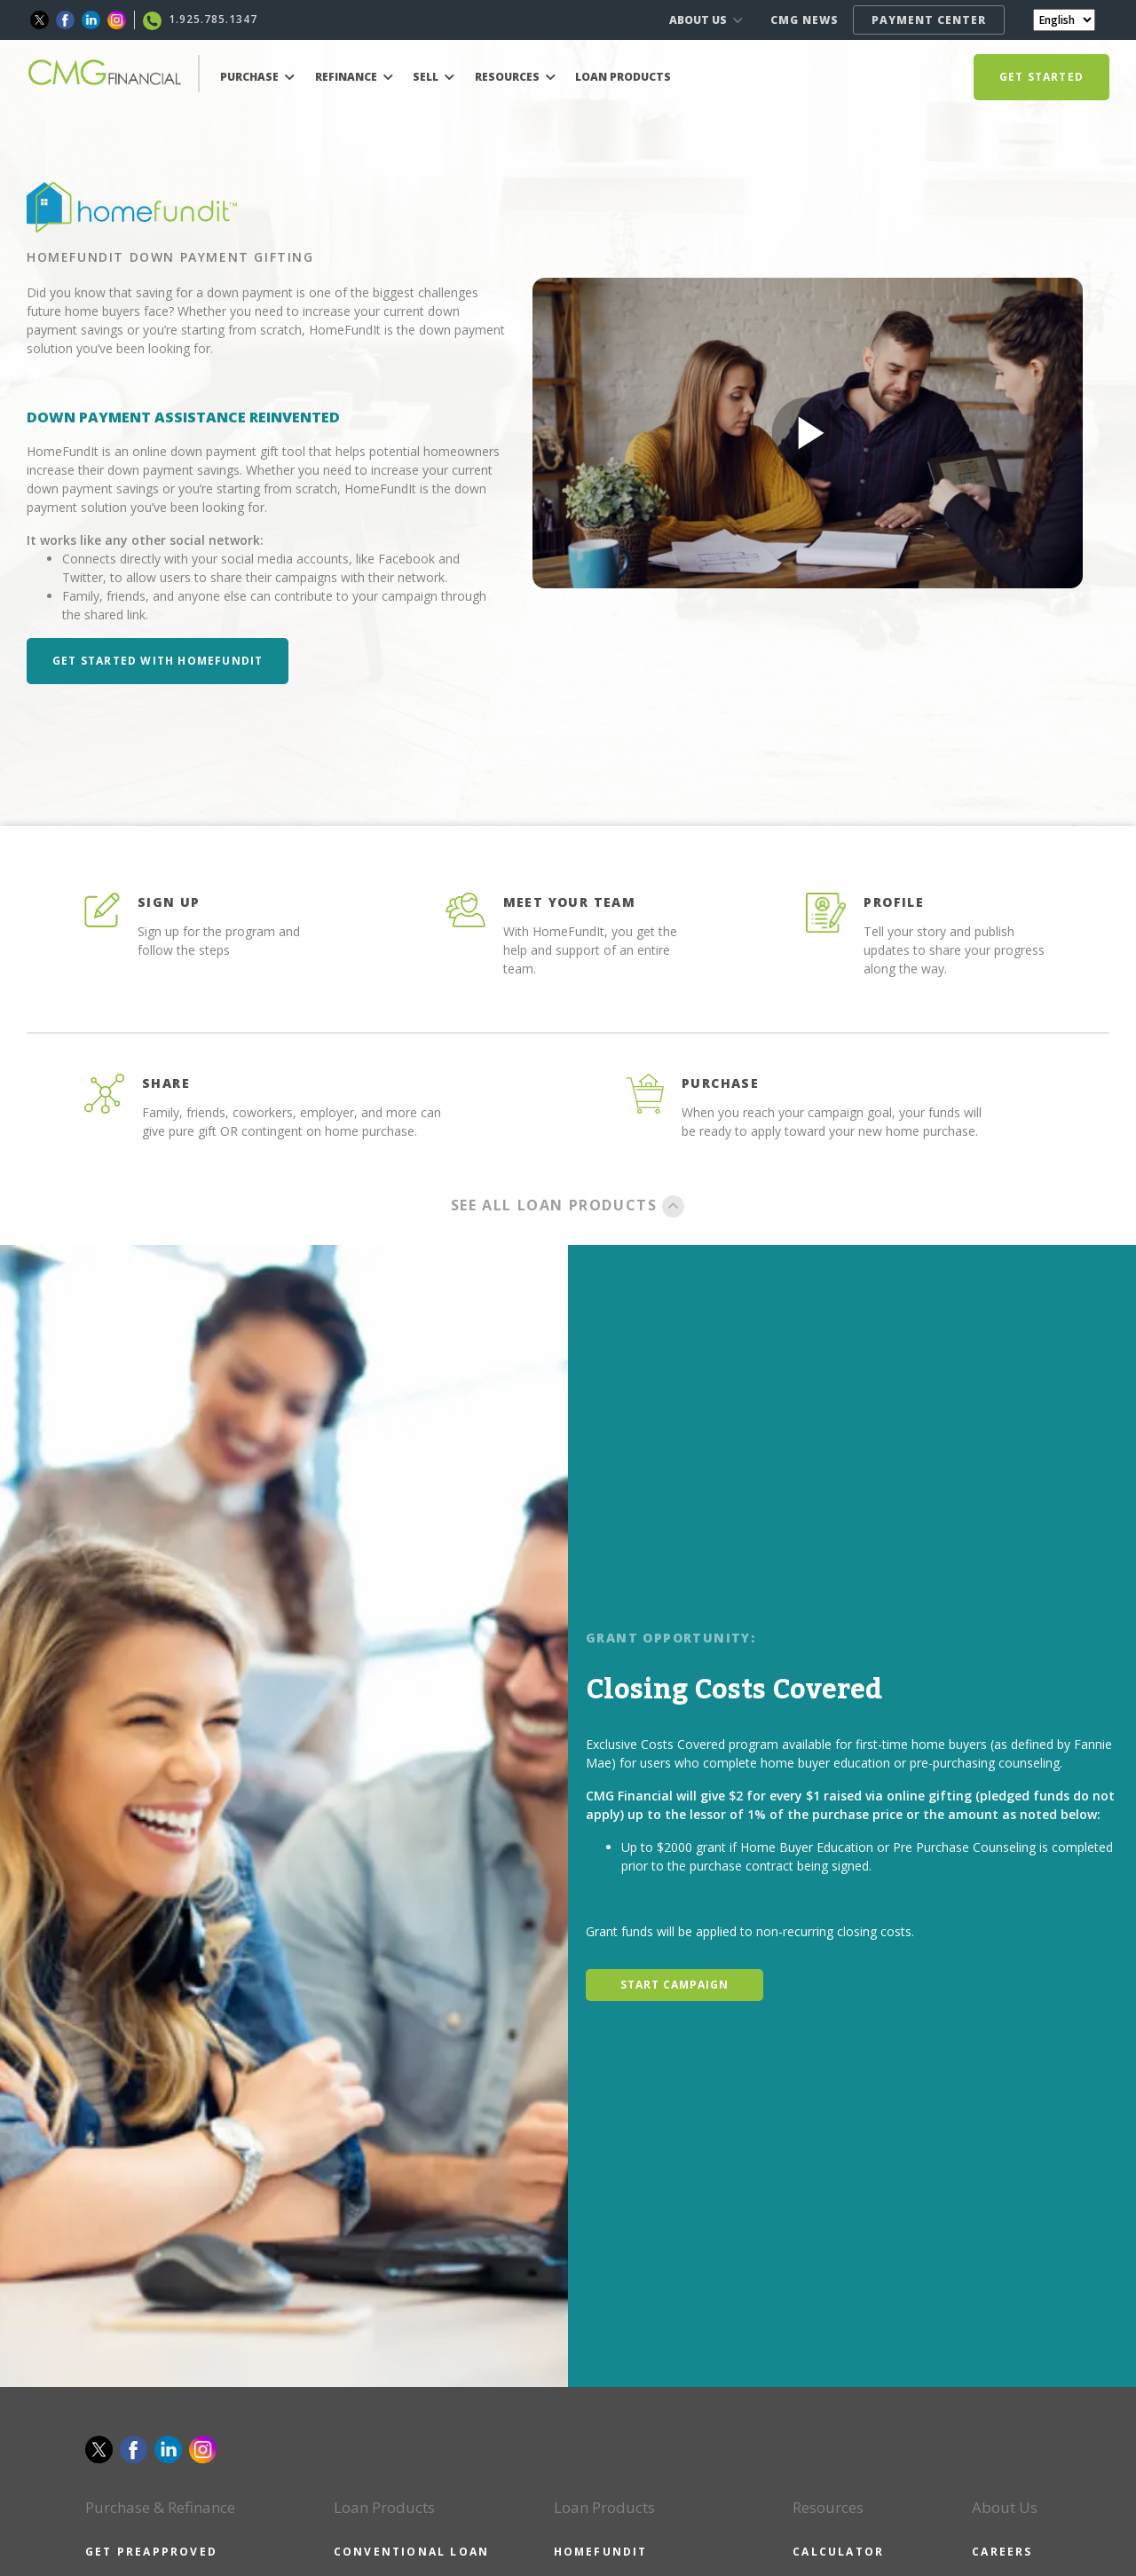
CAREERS (1002, 2551)
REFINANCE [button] (354, 76)
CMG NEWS (804, 20)
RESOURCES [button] (515, 76)
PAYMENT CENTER (929, 20)
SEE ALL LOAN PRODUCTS (568, 1205)
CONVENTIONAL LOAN (411, 2551)
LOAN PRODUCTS (623, 76)
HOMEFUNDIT (601, 2551)
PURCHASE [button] (257, 76)
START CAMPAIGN (674, 1984)
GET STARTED (1041, 76)
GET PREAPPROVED (151, 2551)
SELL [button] (433, 76)
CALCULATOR (838, 2551)
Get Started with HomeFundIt (157, 660)
